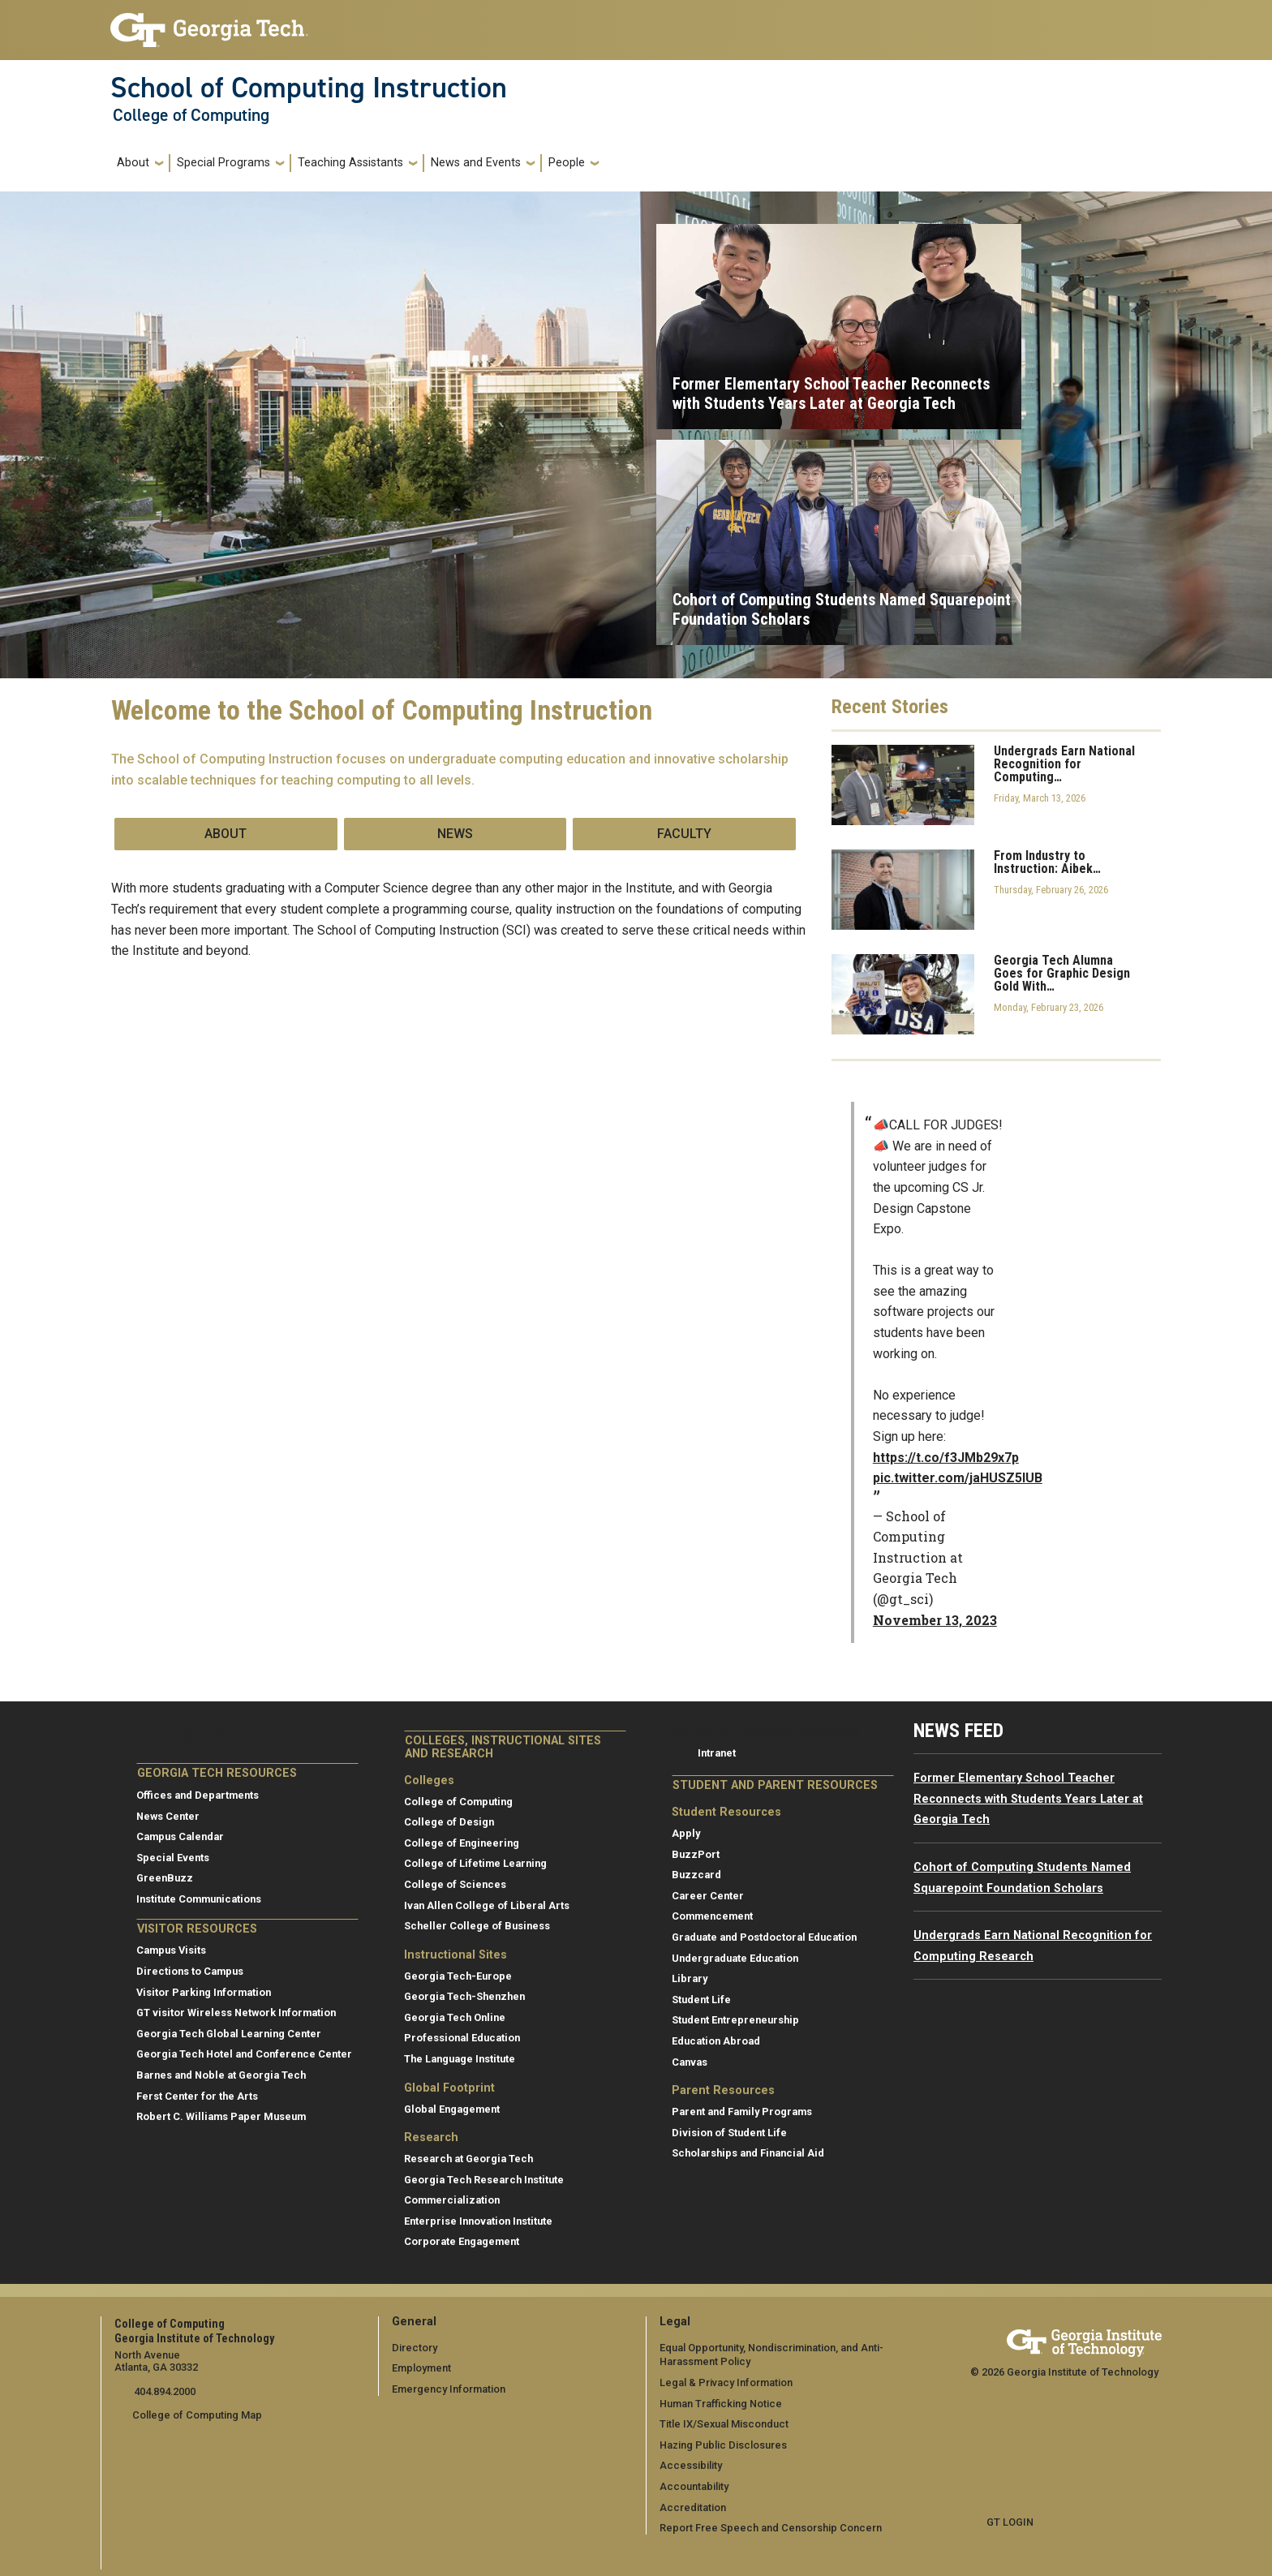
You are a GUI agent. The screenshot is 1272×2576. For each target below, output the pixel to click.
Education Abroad (716, 2041)
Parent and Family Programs (742, 2111)
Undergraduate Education (735, 1958)
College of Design (449, 1822)
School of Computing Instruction (308, 87)
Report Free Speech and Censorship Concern (771, 2528)
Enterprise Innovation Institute (478, 2221)
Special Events (172, 1857)
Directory (414, 2348)
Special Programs (223, 163)
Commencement (712, 1916)
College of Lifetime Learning (475, 1863)
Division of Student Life (729, 2133)
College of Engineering (461, 1843)
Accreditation (693, 2507)
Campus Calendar (180, 1836)
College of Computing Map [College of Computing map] (196, 2415)
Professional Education (462, 2038)
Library (689, 1978)
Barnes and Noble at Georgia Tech (221, 2075)
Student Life (701, 1999)
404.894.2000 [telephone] (163, 2391)
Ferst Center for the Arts (197, 2096)
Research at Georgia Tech (468, 2158)
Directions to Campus (189, 1971)
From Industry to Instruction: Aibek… (1047, 862)
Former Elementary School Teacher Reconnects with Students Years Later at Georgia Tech (831, 393)
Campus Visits (171, 1950)
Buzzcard (696, 1875)
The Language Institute (459, 2059)
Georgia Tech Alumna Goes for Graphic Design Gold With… (1062, 973)
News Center (168, 1816)
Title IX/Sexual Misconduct (724, 2424)
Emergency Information (448, 2389)
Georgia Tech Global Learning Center (228, 2034)
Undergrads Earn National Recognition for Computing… (1064, 764)
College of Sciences (455, 1884)
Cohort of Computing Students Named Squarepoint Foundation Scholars (842, 609)
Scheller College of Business (477, 1926)
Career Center (708, 1896)
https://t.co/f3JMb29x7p (946, 1457)
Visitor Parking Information (203, 1992)
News (455, 833)
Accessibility (691, 2465)
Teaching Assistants (350, 163)
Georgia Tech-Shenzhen (464, 1996)
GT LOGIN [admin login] (1010, 2522)
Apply (686, 1833)
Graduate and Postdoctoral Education (764, 1937)
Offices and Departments (197, 1795)
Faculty (684, 833)
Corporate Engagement (461, 2241)
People (566, 163)
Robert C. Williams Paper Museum (221, 2116)
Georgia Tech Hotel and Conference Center (244, 2054)
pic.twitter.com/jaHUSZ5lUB (957, 1478)
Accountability (694, 2486)
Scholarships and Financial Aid (748, 2153)
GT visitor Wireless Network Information (236, 2012)
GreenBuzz (164, 1878)
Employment (421, 2368)
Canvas (689, 2062)
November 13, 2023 (935, 1619)
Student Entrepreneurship (735, 2020)
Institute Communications (198, 1899)
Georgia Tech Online (454, 2017)
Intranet (717, 1753)
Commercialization (452, 2200)
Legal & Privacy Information (725, 2382)
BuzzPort (696, 1854)
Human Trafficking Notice (721, 2403)
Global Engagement (452, 2109)
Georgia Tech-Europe (458, 1976)
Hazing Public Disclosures (723, 2445)
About (133, 163)
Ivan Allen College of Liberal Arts (486, 1905)
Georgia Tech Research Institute (484, 2180)
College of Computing (191, 115)
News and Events (476, 163)
